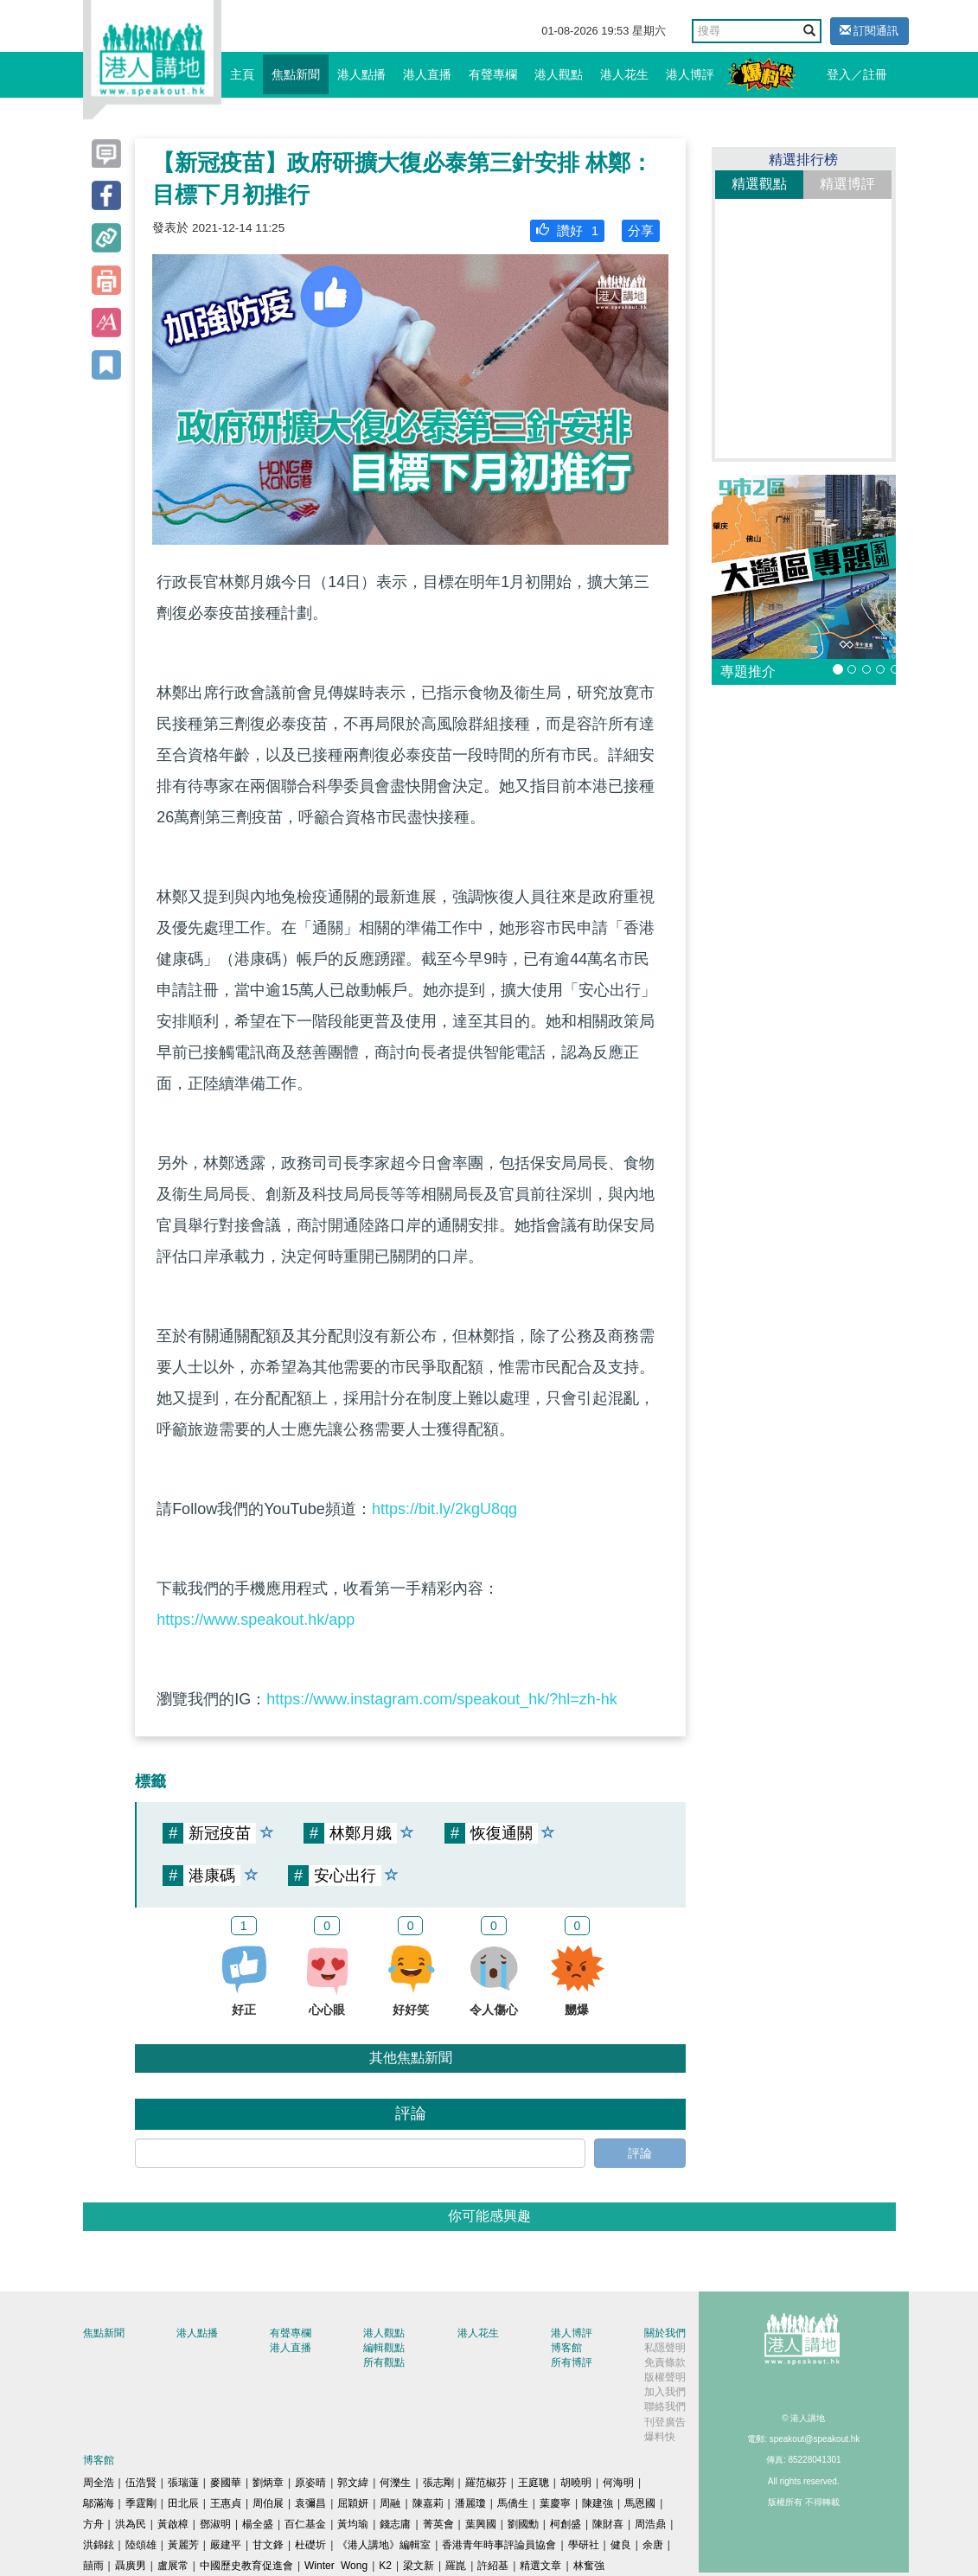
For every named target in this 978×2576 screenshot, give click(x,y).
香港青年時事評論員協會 (499, 2545)
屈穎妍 (352, 2503)
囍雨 (93, 2566)
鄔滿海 (98, 2503)
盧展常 (173, 2566)
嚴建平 (225, 2545)
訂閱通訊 (869, 30)
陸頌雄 (141, 2545)
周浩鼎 (650, 2524)
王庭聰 (533, 2483)
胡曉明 (575, 2483)
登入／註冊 (857, 74)
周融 (390, 2503)
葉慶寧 (555, 2503)
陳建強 (597, 2503)
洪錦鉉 (98, 2545)
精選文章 (540, 2566)
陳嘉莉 (428, 2503)
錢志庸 (395, 2524)
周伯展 (268, 2503)
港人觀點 (558, 74)
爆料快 (659, 2437)
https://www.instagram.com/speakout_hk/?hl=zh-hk (441, 1699)
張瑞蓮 (183, 2483)
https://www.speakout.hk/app (256, 1619)
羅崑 (455, 2566)
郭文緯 (352, 2483)
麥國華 (225, 2483)
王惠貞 (225, 2503)
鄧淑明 (215, 2524)
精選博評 (847, 183)
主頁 (242, 74)
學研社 (583, 2545)
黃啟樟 (173, 2524)
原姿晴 (310, 2483)
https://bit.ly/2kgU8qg (444, 1509)
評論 (640, 2153)
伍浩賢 (141, 2483)
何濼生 (395, 2483)
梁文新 (418, 2566)
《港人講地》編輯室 (384, 2545)
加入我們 (665, 2392)
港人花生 (624, 74)
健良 (620, 2545)
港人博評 (690, 74)
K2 (385, 2566)
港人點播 (361, 74)
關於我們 (665, 2333)
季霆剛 (141, 2503)
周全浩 (98, 2483)
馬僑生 (512, 2503)
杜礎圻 (310, 2545)
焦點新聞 (296, 74)
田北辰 (183, 2503)
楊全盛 (257, 2524)
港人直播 (427, 74)
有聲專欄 (493, 74)
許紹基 (492, 2566)
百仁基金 (305, 2524)
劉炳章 (268, 2483)
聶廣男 (130, 2566)
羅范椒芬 (486, 2483)
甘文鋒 (268, 2545)
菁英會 (438, 2524)
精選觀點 (759, 183)
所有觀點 (384, 2362)
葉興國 (480, 2524)
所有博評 (571, 2362)
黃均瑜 (352, 2524)
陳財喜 (607, 2524)
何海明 (618, 2483)
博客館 (566, 2348)
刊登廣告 (665, 2422)
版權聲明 (665, 2377)
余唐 (652, 2545)
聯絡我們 (665, 2406)
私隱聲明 (665, 2348)
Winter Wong (336, 2566)
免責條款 (665, 2362)
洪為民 (130, 2524)
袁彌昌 (310, 2503)
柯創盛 (565, 2524)
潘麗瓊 (470, 2503)
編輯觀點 (384, 2348)
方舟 (93, 2524)
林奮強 (588, 2566)
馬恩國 (639, 2503)
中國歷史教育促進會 (246, 2566)
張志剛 (438, 2483)
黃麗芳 (183, 2545)
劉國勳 (523, 2524)
